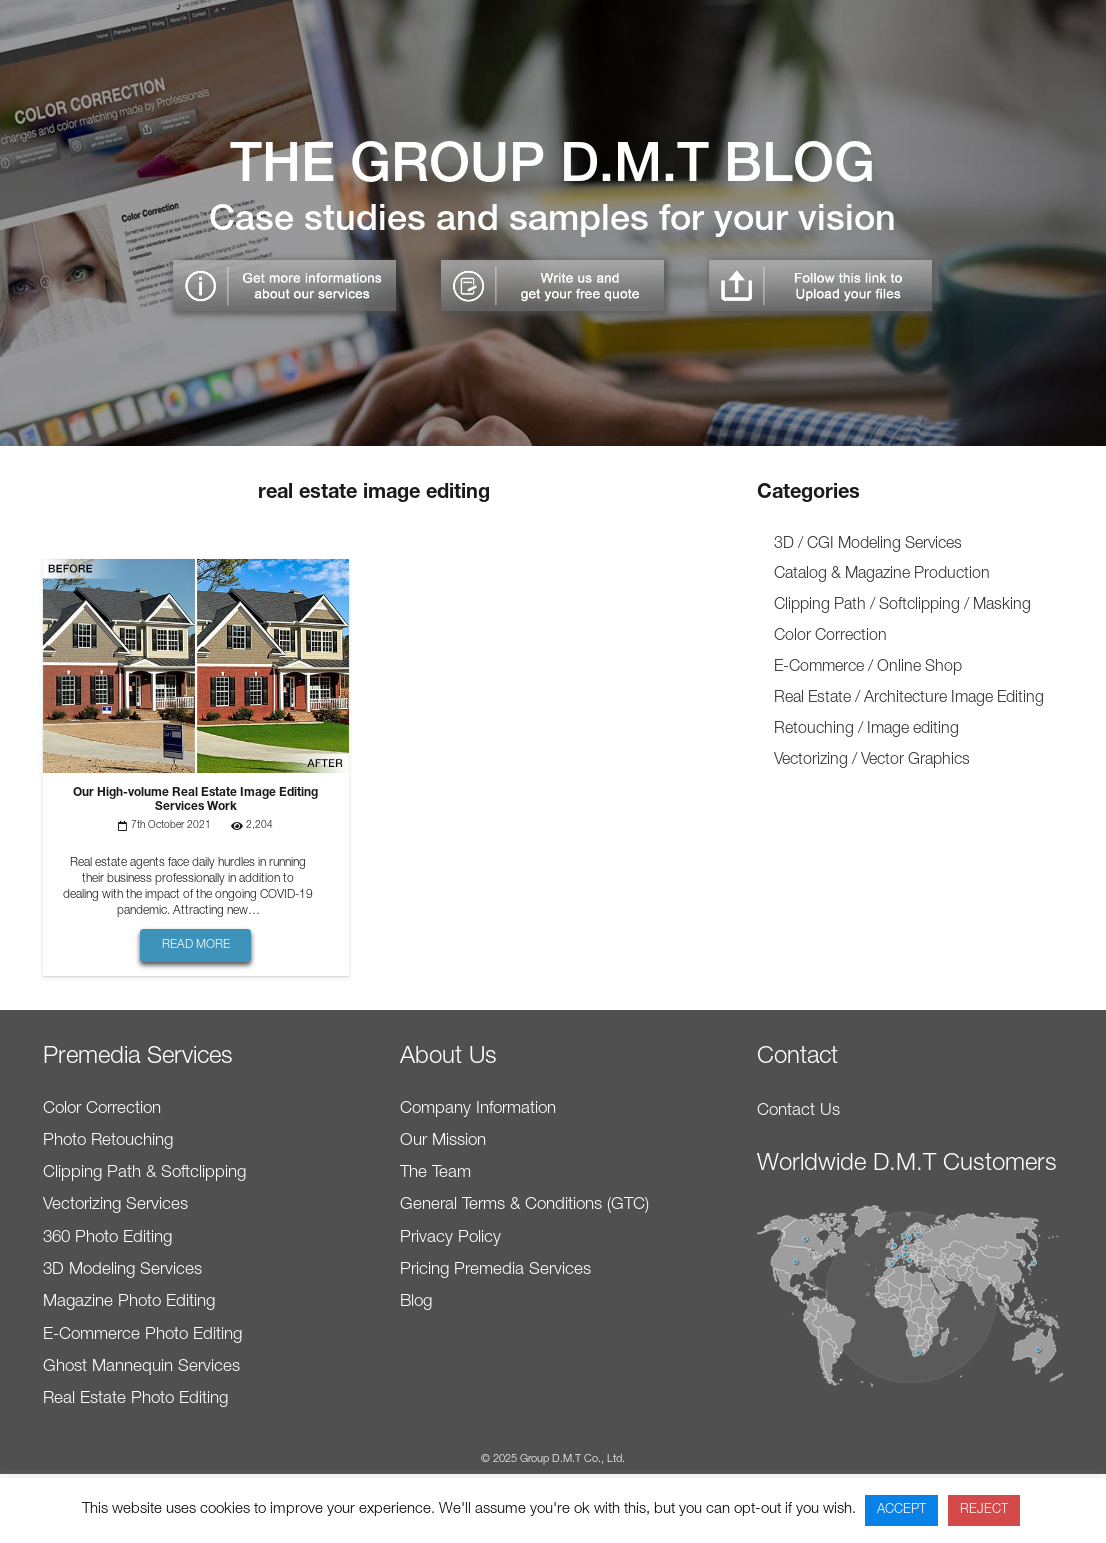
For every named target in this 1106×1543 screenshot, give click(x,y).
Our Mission (443, 1141)
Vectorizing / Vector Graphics (872, 761)
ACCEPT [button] (901, 1510)
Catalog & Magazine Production (882, 575)
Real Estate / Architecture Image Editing (909, 699)
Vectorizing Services (115, 1205)
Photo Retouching (108, 1141)
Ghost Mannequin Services (141, 1367)
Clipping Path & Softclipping (144, 1173)
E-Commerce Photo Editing (142, 1335)
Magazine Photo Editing (129, 1302)
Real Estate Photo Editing (135, 1399)
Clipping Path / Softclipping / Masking (902, 606)
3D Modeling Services (122, 1270)
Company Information (478, 1109)
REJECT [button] (984, 1510)
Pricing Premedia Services (495, 1270)
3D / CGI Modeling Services (868, 545)
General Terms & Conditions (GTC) (524, 1205)
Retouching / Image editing (866, 730)
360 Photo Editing (107, 1238)
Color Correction (830, 637)
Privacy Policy (450, 1238)
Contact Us (798, 1111)
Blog (416, 1302)
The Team (435, 1173)
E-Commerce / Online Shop (868, 668)
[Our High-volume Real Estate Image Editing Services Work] (196, 572)
